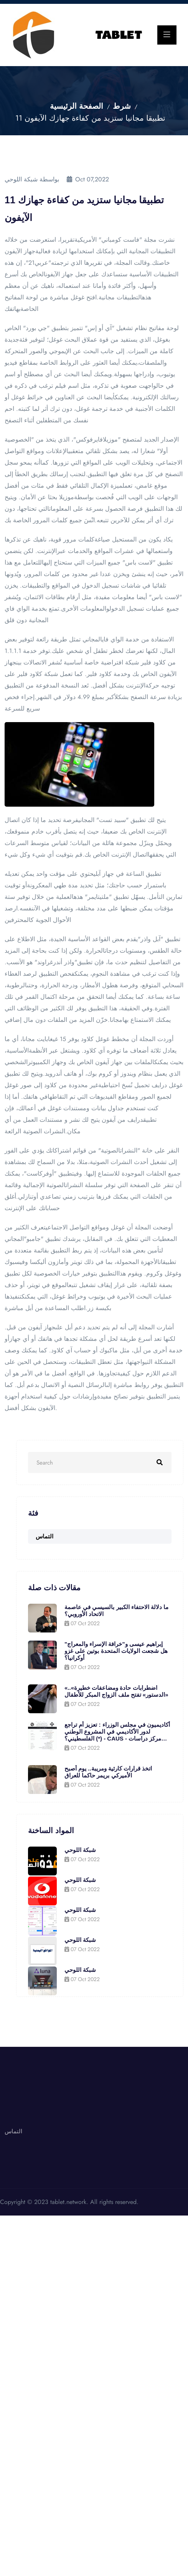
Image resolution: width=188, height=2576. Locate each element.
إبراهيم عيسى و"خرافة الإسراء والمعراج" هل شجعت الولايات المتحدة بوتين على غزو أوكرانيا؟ (116, 1651)
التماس (44, 1536)
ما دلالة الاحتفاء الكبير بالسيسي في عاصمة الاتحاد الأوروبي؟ (116, 1610)
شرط (122, 106)
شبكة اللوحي (80, 1850)
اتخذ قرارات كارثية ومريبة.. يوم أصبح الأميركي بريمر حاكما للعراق (108, 1772)
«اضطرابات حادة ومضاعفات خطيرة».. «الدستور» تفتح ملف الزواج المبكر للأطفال (116, 1691)
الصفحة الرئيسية (76, 106)
